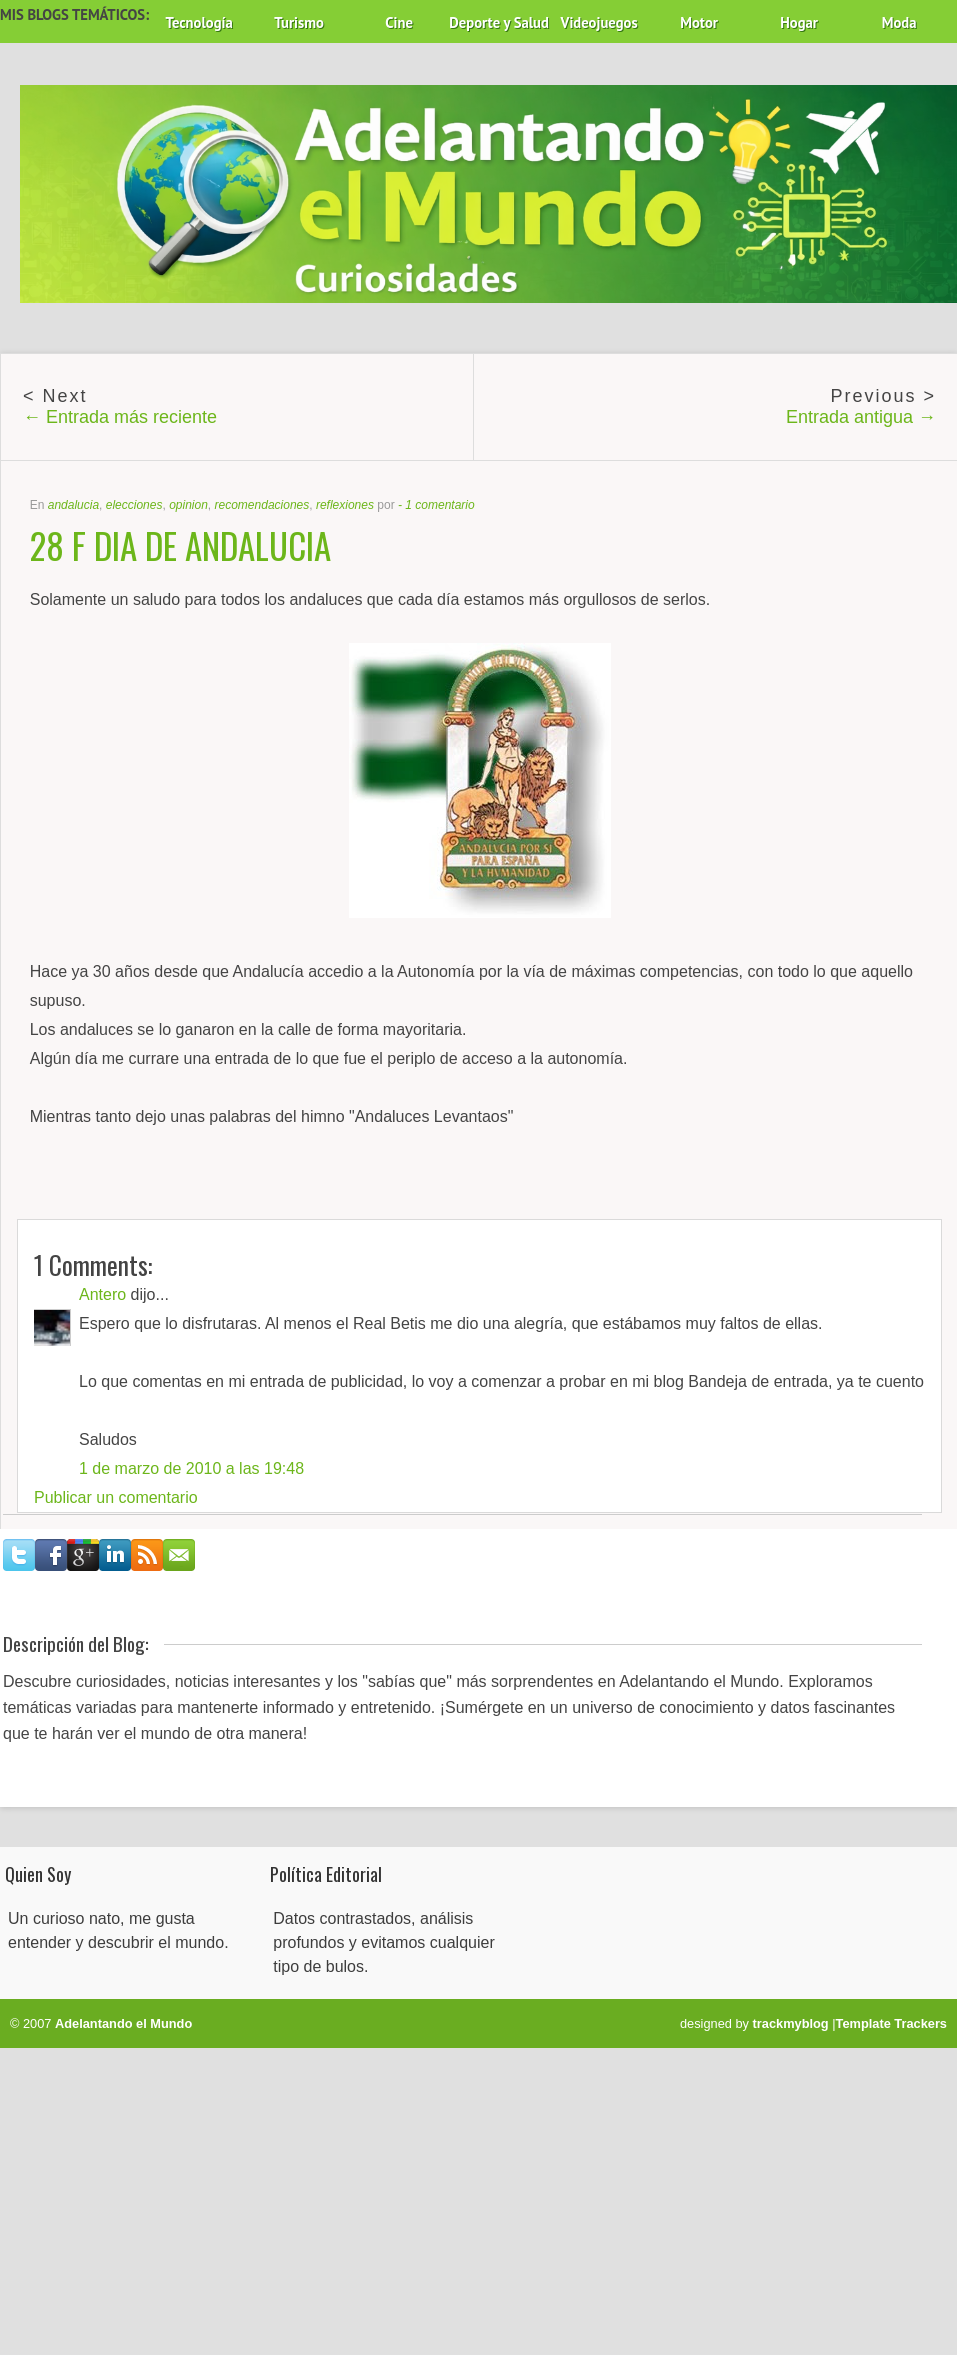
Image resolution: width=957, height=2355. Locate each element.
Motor (699, 22)
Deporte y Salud (499, 22)
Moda (899, 22)
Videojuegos (599, 22)
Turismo (299, 22)
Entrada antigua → (861, 417)
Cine (399, 22)
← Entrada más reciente (120, 417)
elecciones (134, 505)
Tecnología (198, 22)
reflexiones (345, 505)
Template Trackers (891, 2023)
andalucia (73, 505)
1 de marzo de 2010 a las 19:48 (191, 1468)
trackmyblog (791, 2023)
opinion (188, 505)
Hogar (799, 22)
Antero (102, 1294)
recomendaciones (262, 505)
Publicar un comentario (116, 1497)
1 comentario (439, 505)
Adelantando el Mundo (123, 2023)
